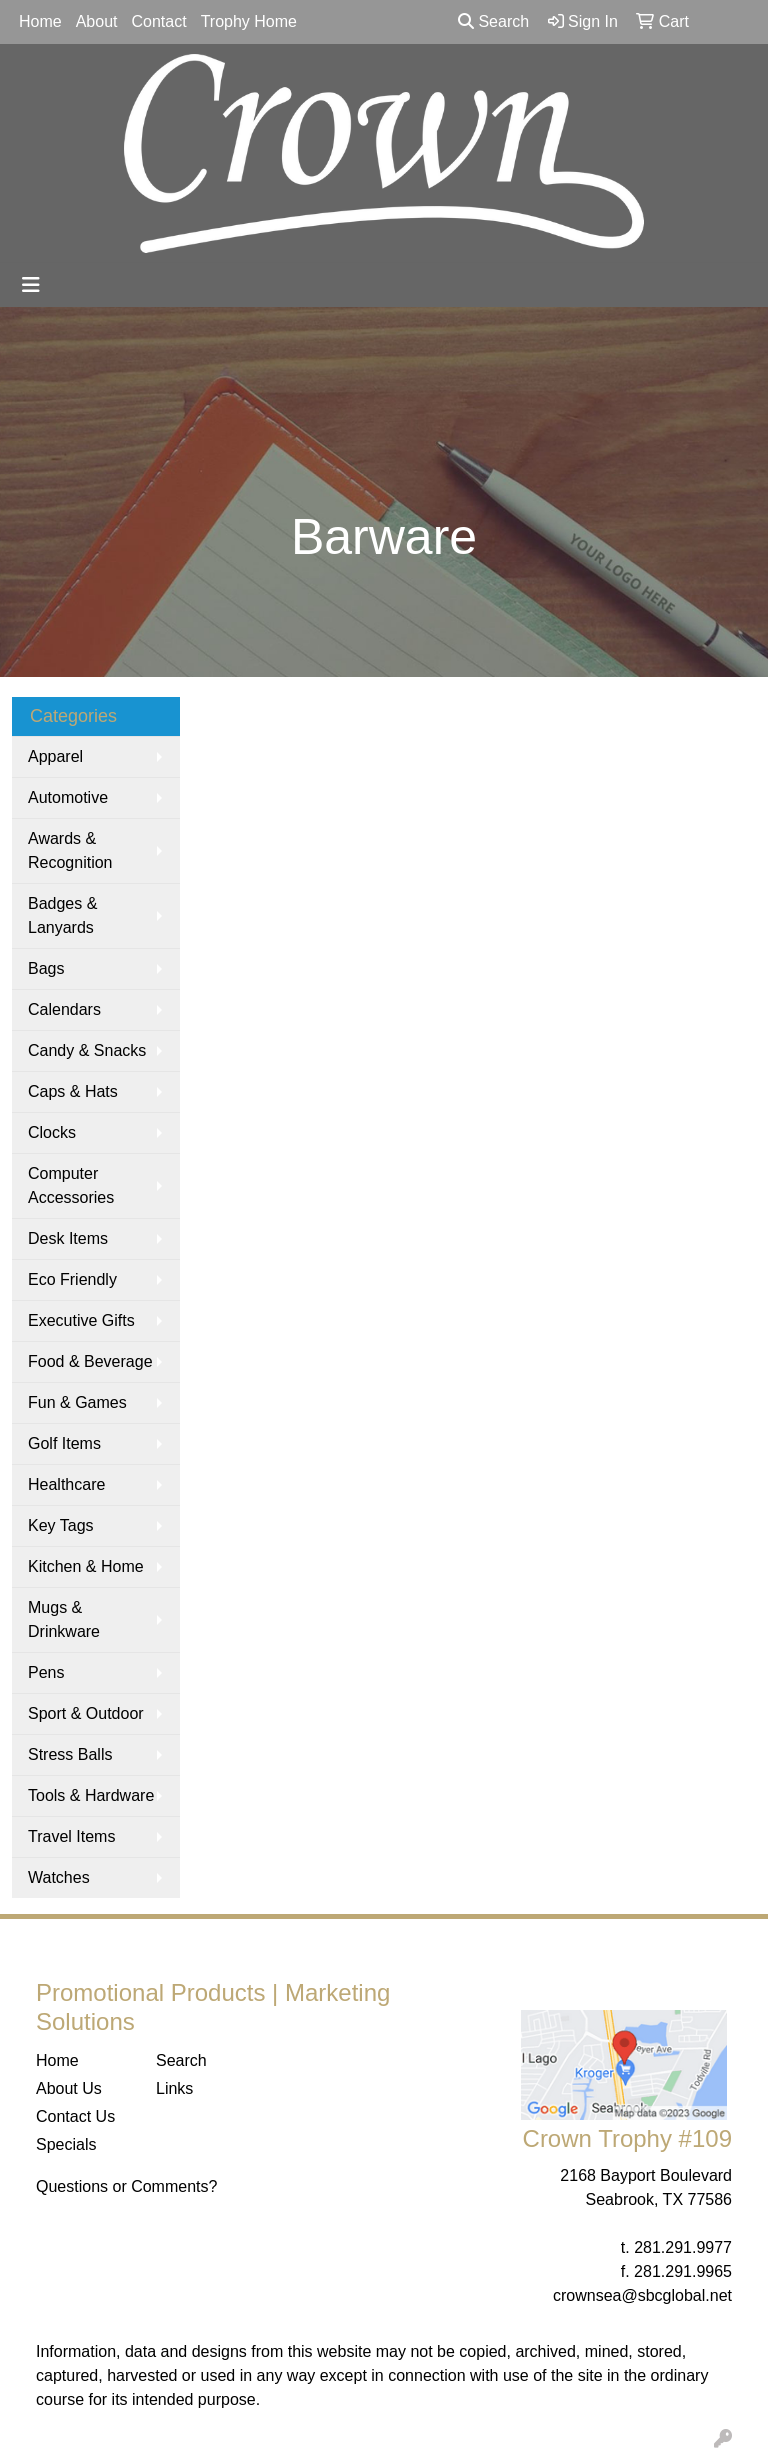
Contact (159, 21)
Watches (59, 1877)
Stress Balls (70, 1754)
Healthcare (66, 1484)
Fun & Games (77, 1402)
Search (493, 21)
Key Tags (61, 1525)
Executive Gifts (81, 1320)
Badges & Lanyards (62, 915)
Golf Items (64, 1443)
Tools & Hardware (91, 1795)
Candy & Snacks (87, 1050)
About (97, 21)
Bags (46, 968)
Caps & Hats (73, 1091)
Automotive (68, 797)
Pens (46, 1672)
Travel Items (71, 1836)
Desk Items (68, 1238)
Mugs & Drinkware (64, 1619)
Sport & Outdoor (86, 1713)
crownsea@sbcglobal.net (642, 2295)
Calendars (64, 1009)
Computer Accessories (71, 1185)
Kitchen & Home (86, 1566)
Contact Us (75, 2116)
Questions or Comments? (126, 2186)
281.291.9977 (683, 2247)
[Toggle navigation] (31, 285)
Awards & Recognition (70, 850)
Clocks (52, 1132)
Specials (66, 2144)
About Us (69, 2088)
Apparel (55, 756)
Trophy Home (249, 21)
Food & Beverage (90, 1361)
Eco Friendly (72, 1279)
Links (174, 2088)
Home (40, 21)
